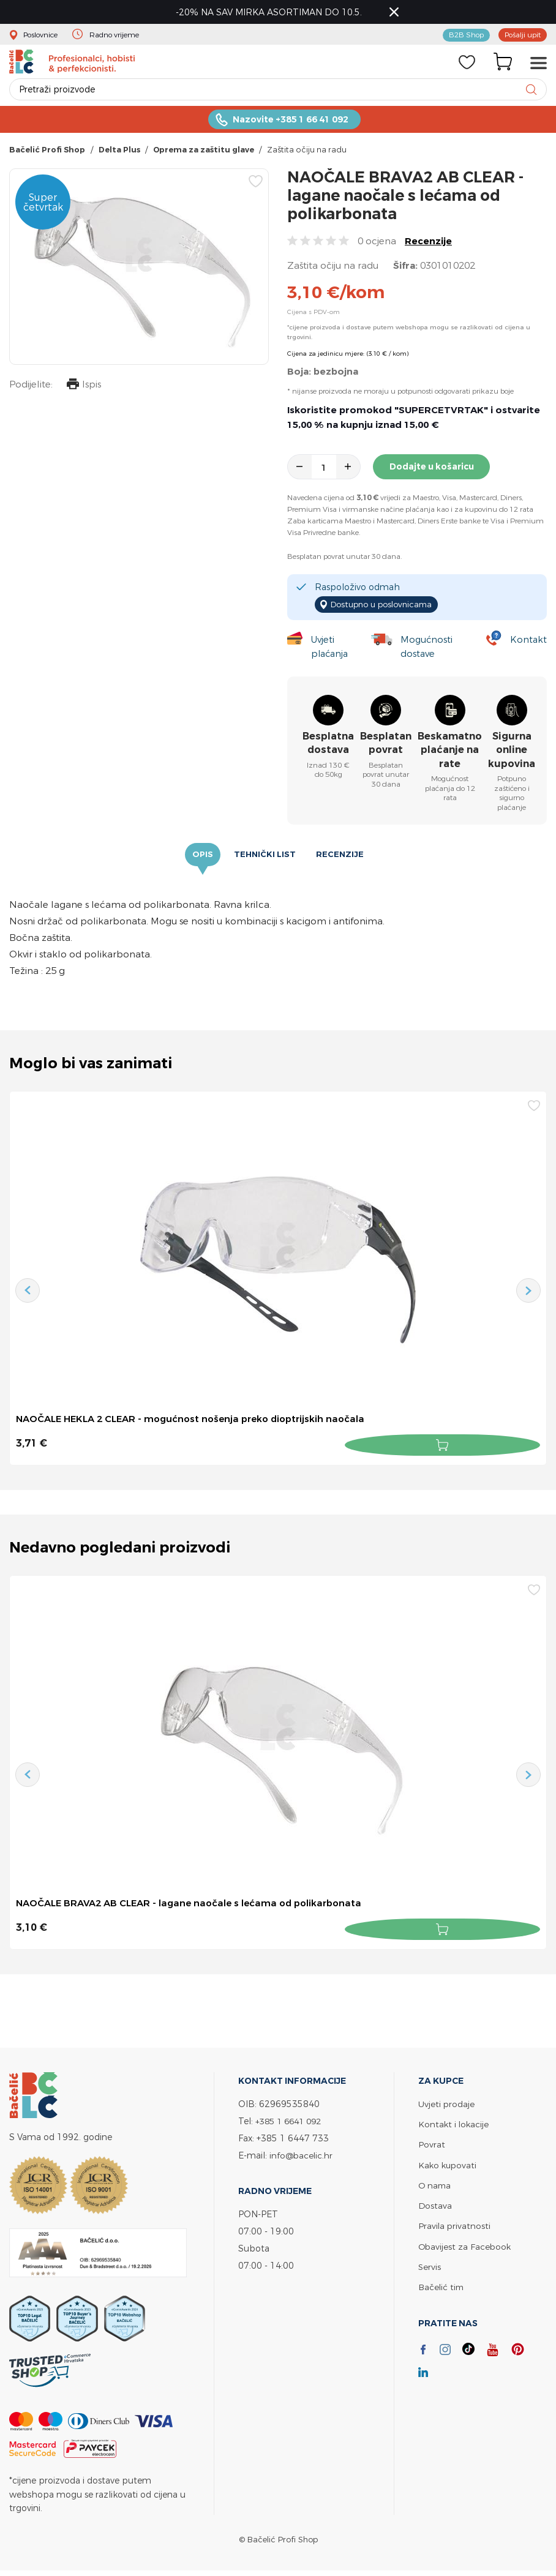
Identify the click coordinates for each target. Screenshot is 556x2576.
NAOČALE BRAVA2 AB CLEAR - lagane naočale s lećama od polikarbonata (198, 1906)
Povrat (431, 2145)
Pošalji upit (520, 35)
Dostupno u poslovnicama (386, 607)
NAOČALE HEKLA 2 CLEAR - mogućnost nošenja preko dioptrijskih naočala (200, 1423)
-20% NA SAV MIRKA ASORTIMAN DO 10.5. (272, 12)
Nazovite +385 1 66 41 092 (290, 124)
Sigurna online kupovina (511, 753)
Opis (204, 858)
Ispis (82, 391)
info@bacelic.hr (302, 2156)
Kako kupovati (448, 2165)
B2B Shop (459, 35)
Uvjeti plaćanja (328, 649)
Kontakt (528, 642)
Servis (429, 2266)
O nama (435, 2186)
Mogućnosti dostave (428, 649)
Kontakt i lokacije (454, 2125)
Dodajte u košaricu (433, 471)
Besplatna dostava (328, 746)
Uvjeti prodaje (446, 2105)
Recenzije (428, 246)
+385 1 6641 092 (291, 2122)
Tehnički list (264, 858)
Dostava (435, 2206)
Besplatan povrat (385, 746)
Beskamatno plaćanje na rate (450, 753)
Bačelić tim (442, 2287)
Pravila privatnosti (455, 2226)
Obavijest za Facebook (465, 2246)
